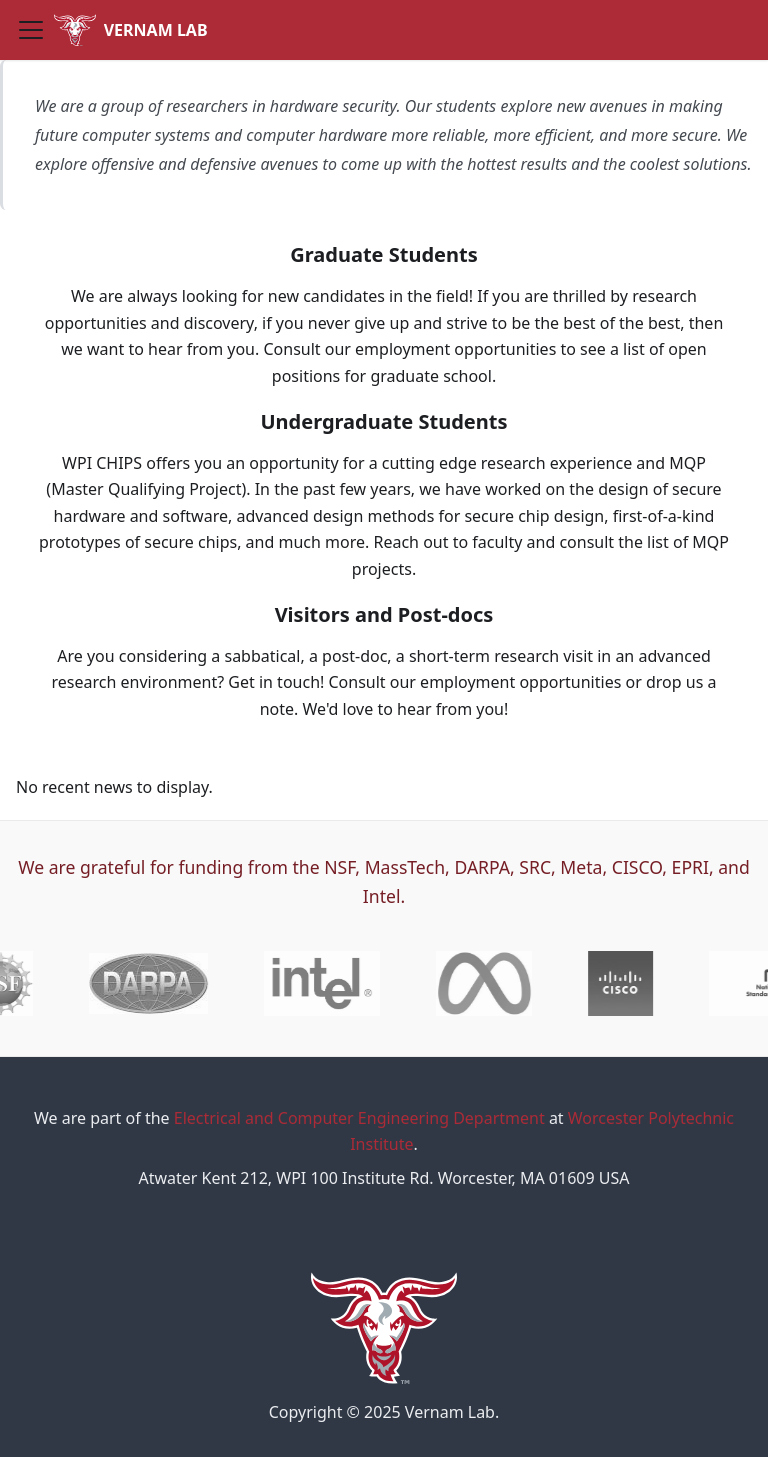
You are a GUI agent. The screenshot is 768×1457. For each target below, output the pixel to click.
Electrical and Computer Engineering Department (359, 1118)
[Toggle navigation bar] (31, 30)
